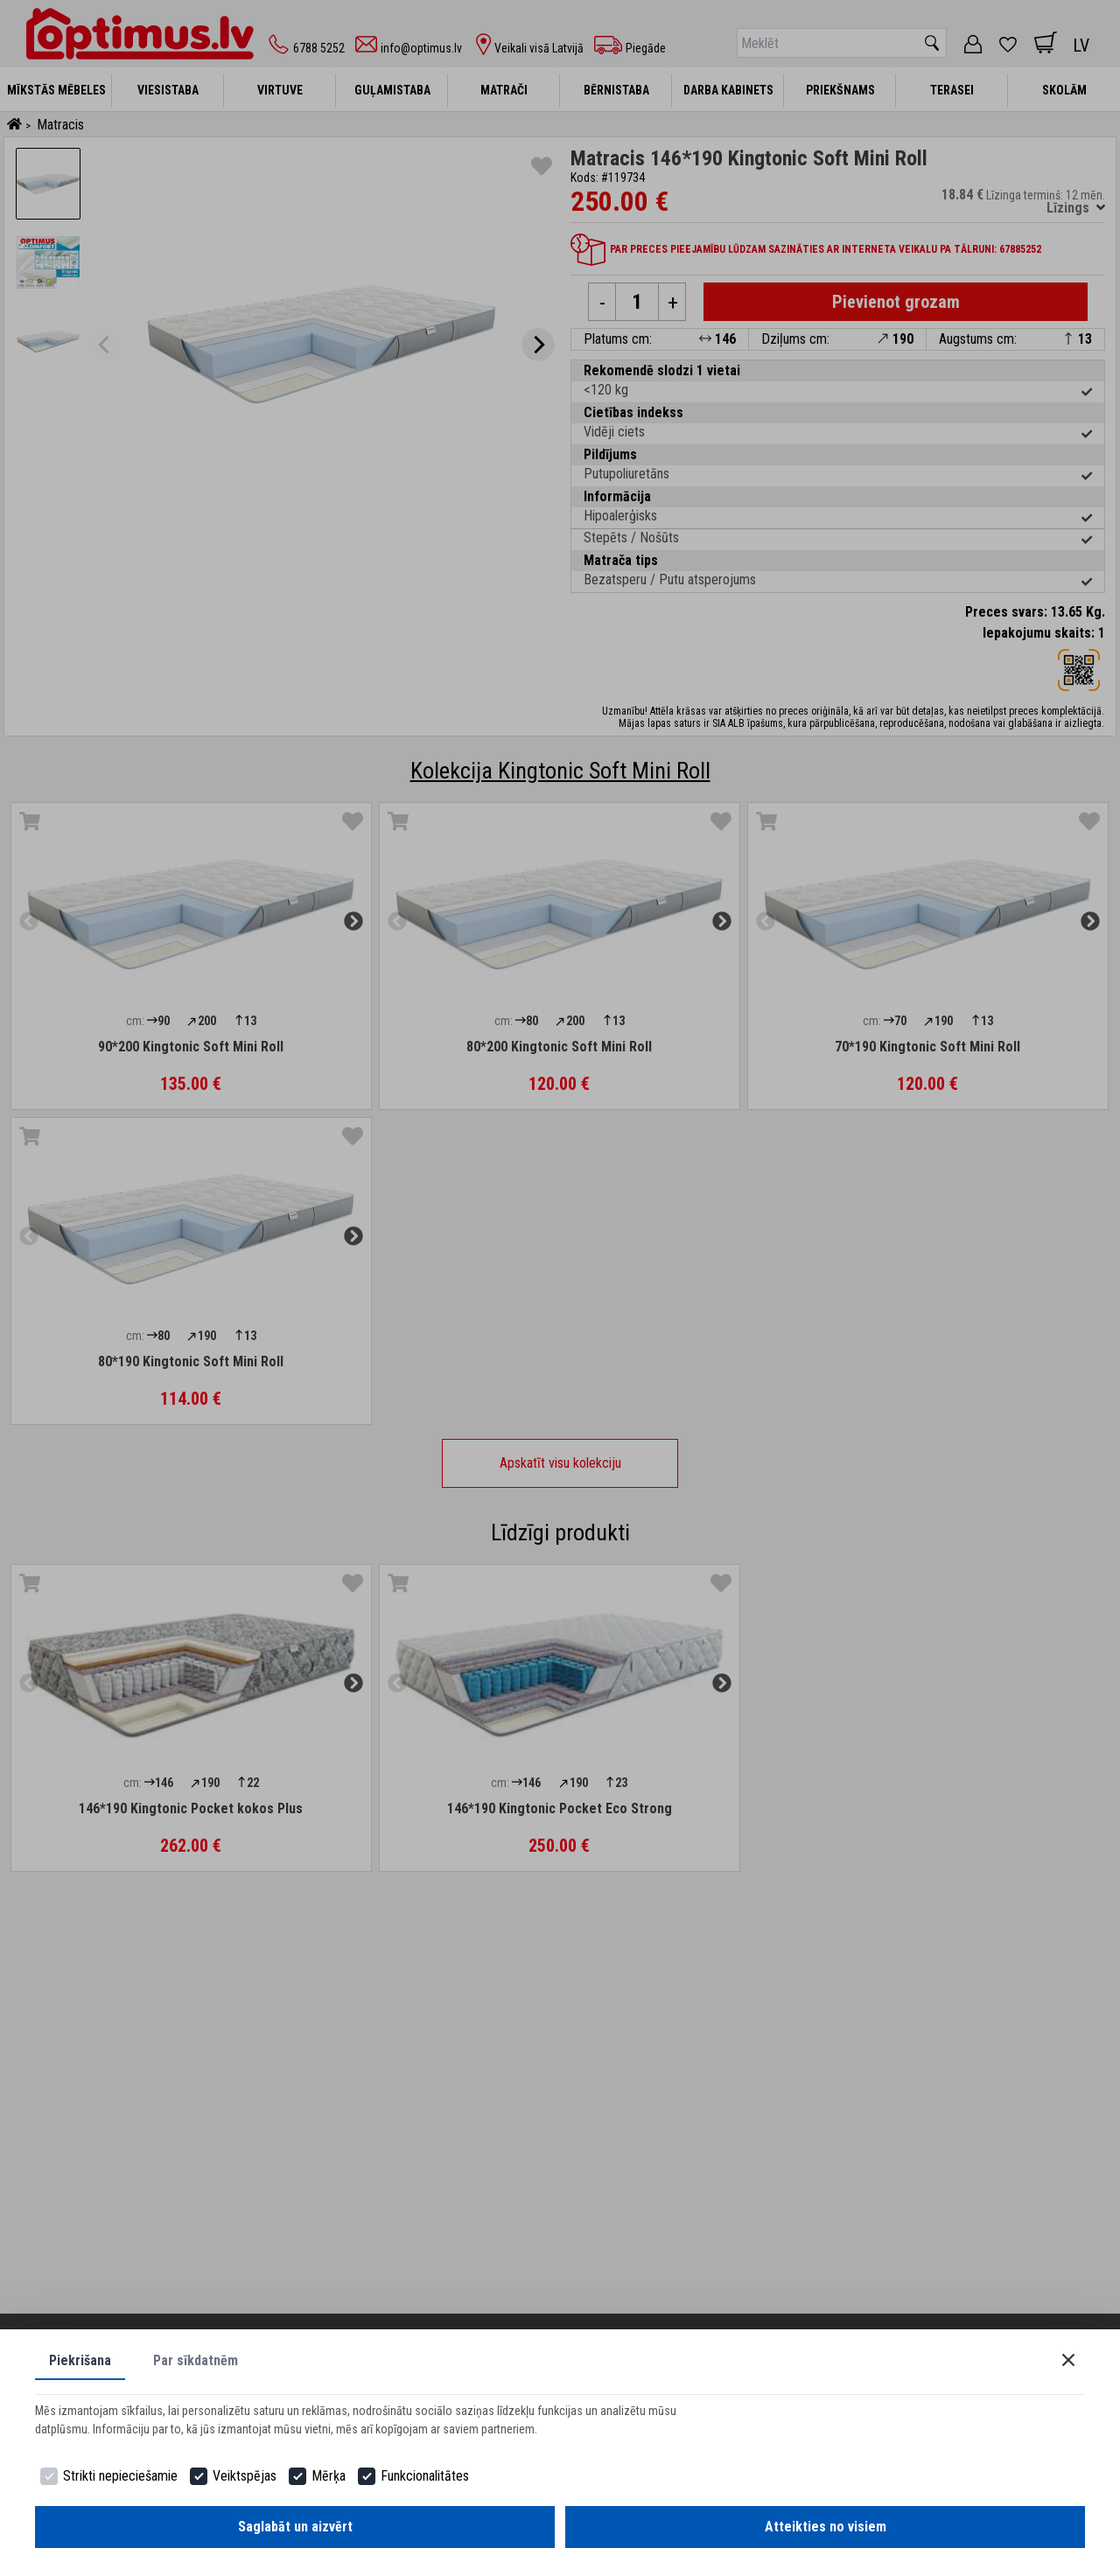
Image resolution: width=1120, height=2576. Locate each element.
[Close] (1068, 2360)
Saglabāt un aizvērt (295, 2526)
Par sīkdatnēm (195, 2360)
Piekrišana (80, 2360)
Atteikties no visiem (825, 2526)
